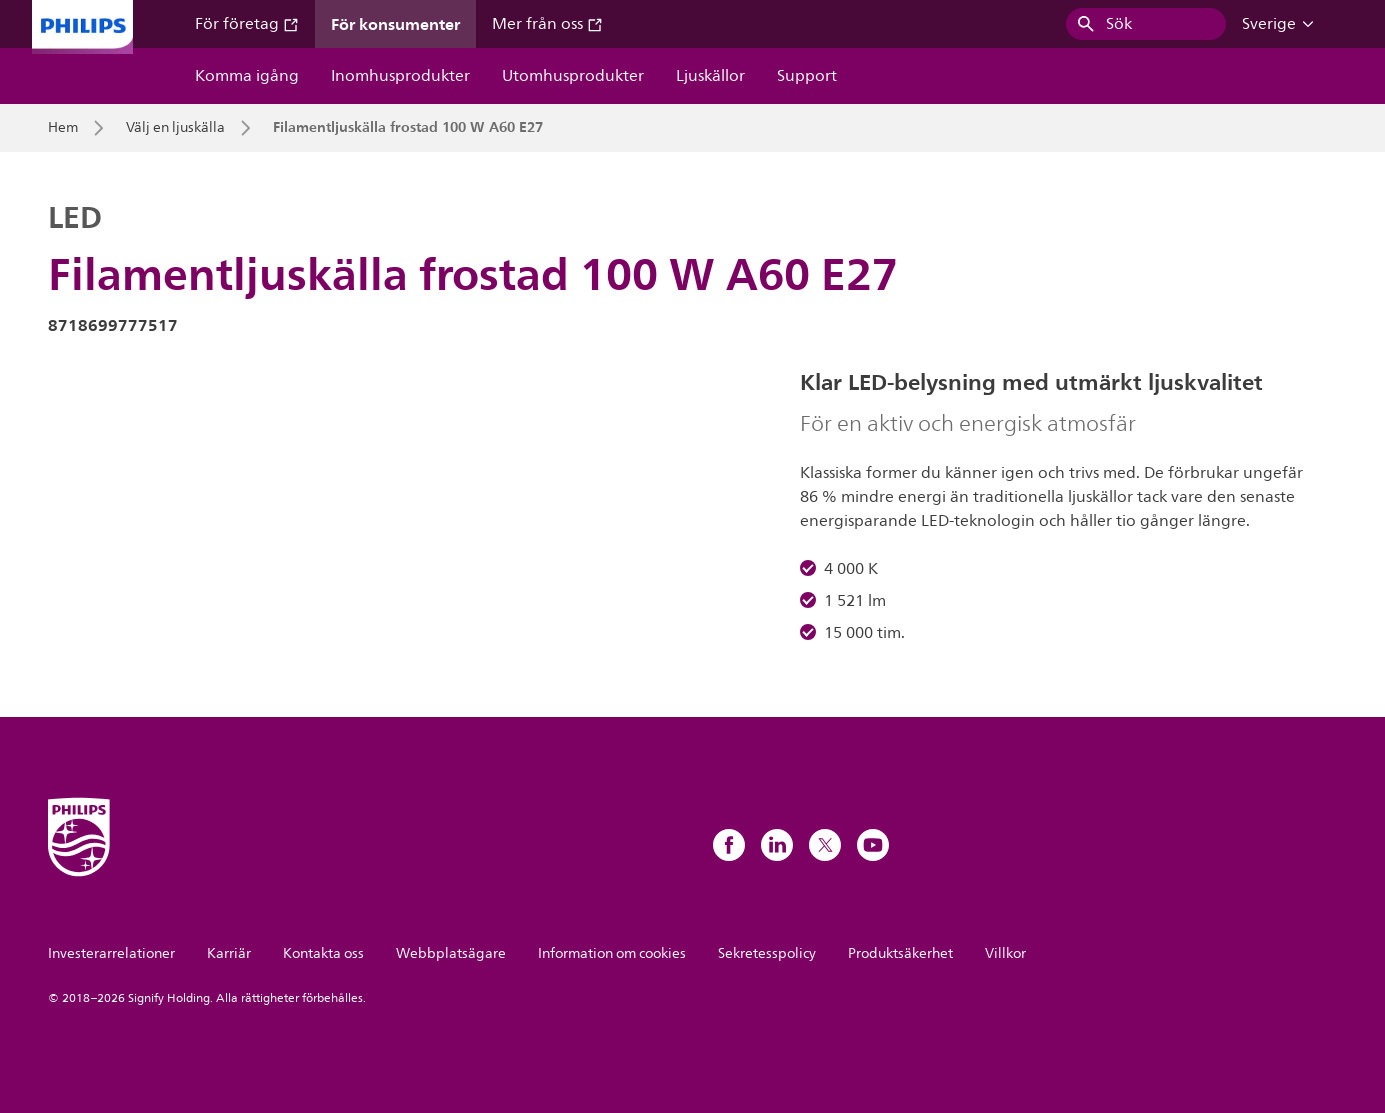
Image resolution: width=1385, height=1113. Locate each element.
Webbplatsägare (451, 953)
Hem (63, 128)
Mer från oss (547, 24)
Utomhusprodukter (573, 76)
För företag (247, 24)
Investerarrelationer (111, 953)
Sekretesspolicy (767, 953)
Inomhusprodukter (400, 76)
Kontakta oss (323, 953)
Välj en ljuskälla (175, 128)
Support (807, 76)
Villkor (1005, 953)
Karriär (229, 953)
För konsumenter (395, 24)
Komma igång (247, 76)
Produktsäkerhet (900, 953)
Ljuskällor (710, 76)
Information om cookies (612, 953)
